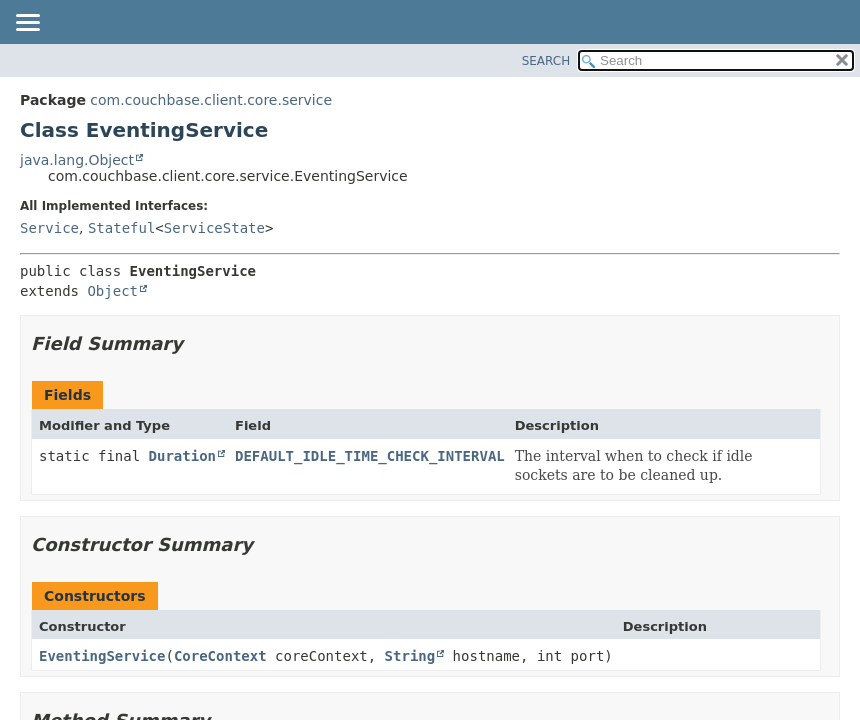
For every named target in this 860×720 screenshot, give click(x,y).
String (410, 656)
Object (112, 291)
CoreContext (220, 656)
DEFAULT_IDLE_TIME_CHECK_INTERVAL (370, 456)
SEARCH (546, 61)
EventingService (102, 656)
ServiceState (214, 228)
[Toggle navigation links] (27, 24)
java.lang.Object (77, 160)
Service (49, 228)
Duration (182, 456)
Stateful (121, 228)
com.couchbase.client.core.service (211, 100)
